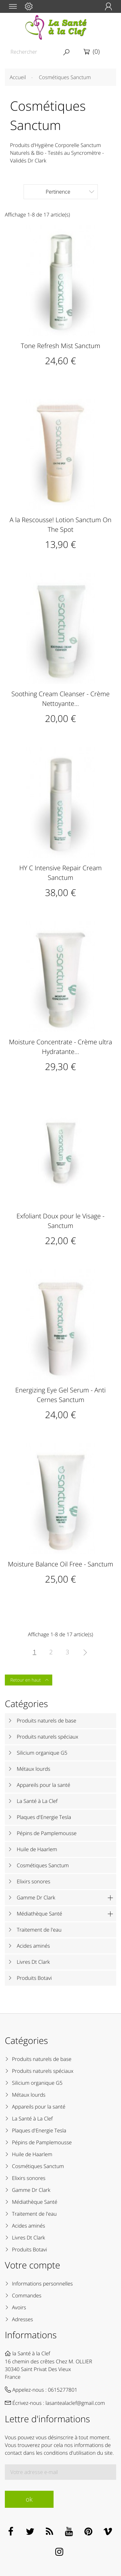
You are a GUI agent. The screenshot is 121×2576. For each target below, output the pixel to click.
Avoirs (19, 2307)
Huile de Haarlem (37, 1849)
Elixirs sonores (33, 1881)
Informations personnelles (42, 2283)
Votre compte (32, 2265)
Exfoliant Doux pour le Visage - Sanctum (60, 1221)
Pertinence (69, 191)
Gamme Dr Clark (36, 1897)
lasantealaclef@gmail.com (75, 2402)
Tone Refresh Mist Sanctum (60, 345)
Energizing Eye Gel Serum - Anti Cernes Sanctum (60, 1395)
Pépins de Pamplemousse (46, 1833)
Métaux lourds (33, 1768)
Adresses (22, 2319)
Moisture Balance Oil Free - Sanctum (60, 1564)
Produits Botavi (34, 1977)
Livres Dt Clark (33, 1961)
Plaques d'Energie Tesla (44, 1817)
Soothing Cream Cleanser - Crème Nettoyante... (60, 698)
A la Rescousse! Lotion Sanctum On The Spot (61, 524)
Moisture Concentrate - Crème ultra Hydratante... (60, 1047)
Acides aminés (33, 1945)
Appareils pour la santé (43, 1784)
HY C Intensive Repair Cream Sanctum (60, 872)
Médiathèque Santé (39, 1913)
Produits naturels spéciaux (47, 1736)
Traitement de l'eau (39, 1929)
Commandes (26, 2295)
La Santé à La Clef (37, 1801)
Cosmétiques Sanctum (43, 1865)
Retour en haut (29, 1680)
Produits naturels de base (46, 1720)
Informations (31, 2335)
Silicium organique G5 (42, 1752)
